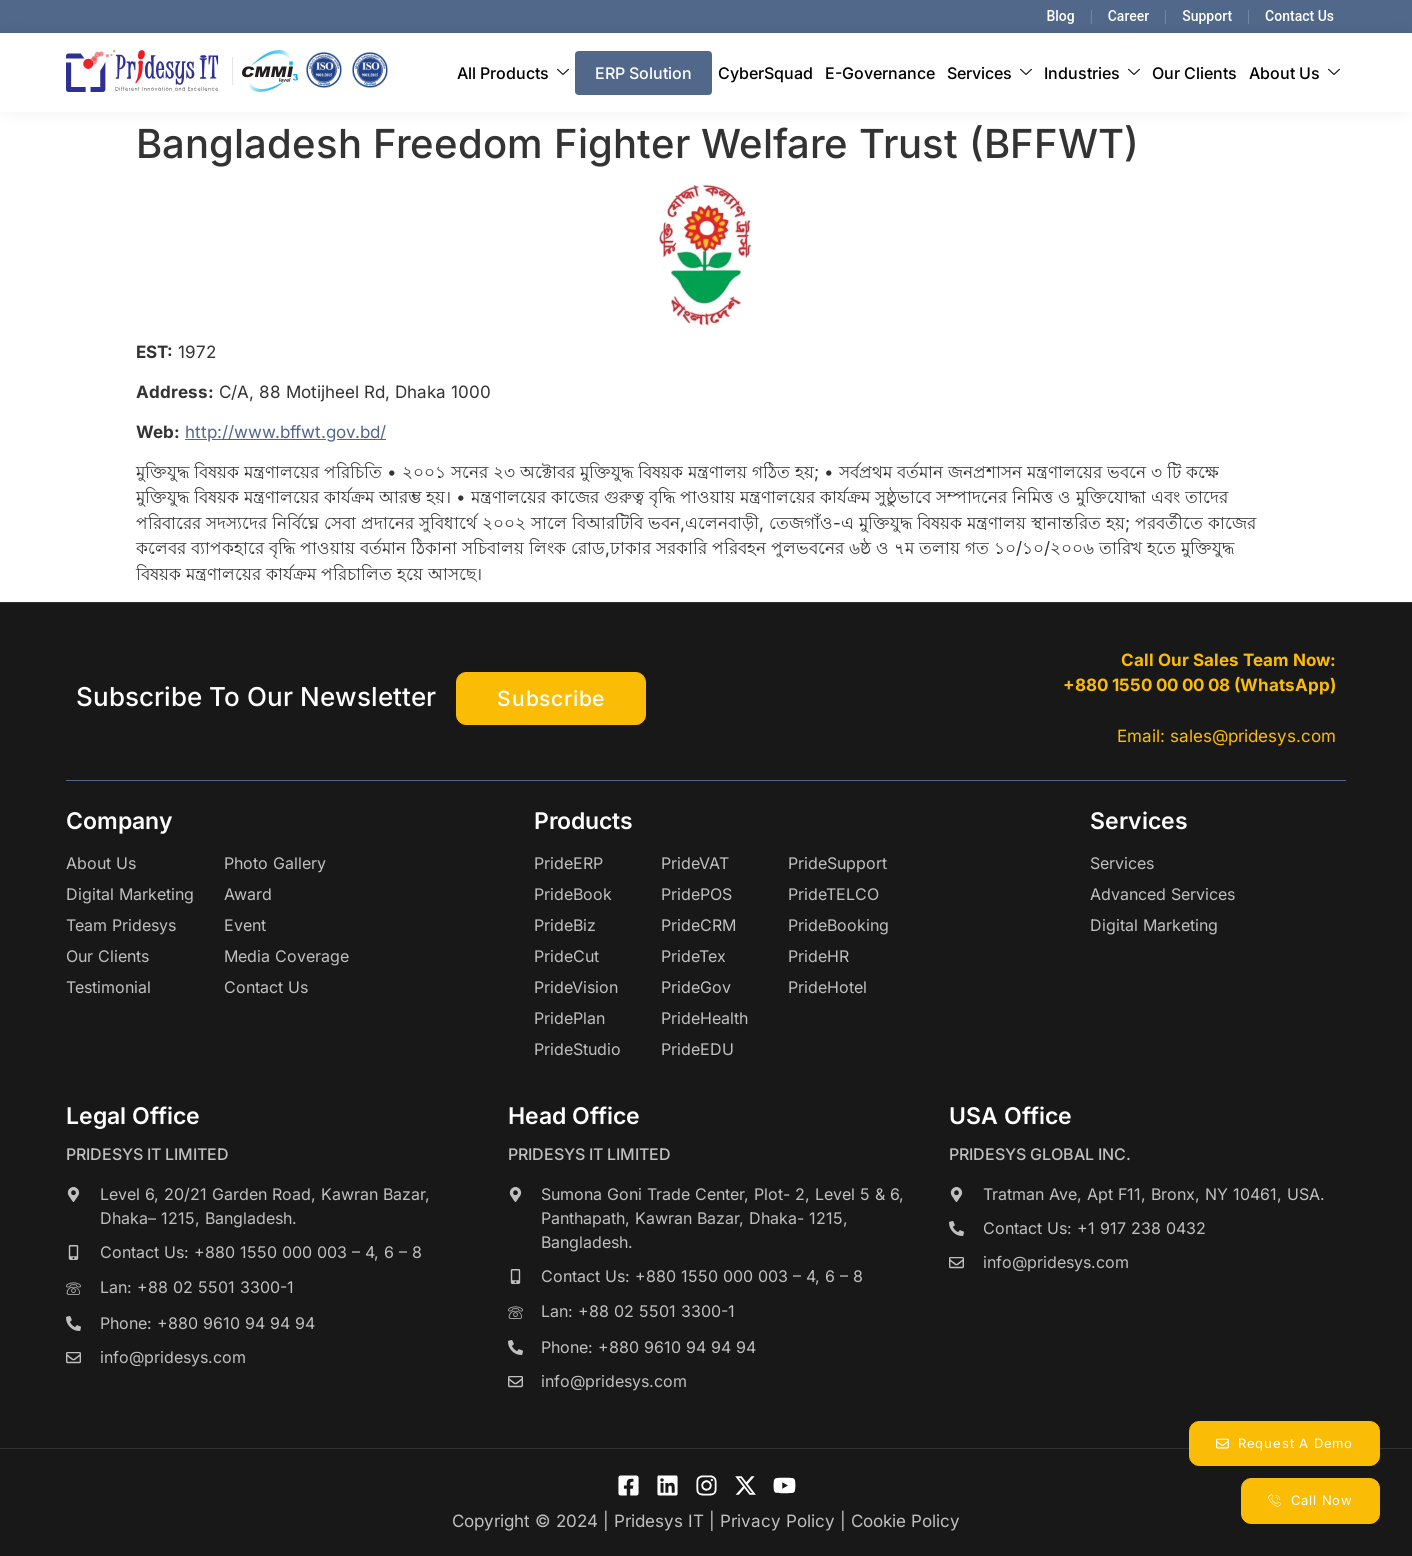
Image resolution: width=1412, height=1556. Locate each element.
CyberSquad (765, 73)
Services (989, 73)
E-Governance (880, 73)
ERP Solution (643, 73)
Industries (1092, 73)
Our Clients (1194, 73)
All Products (513, 73)
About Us (1294, 73)
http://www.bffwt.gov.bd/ (285, 432)
